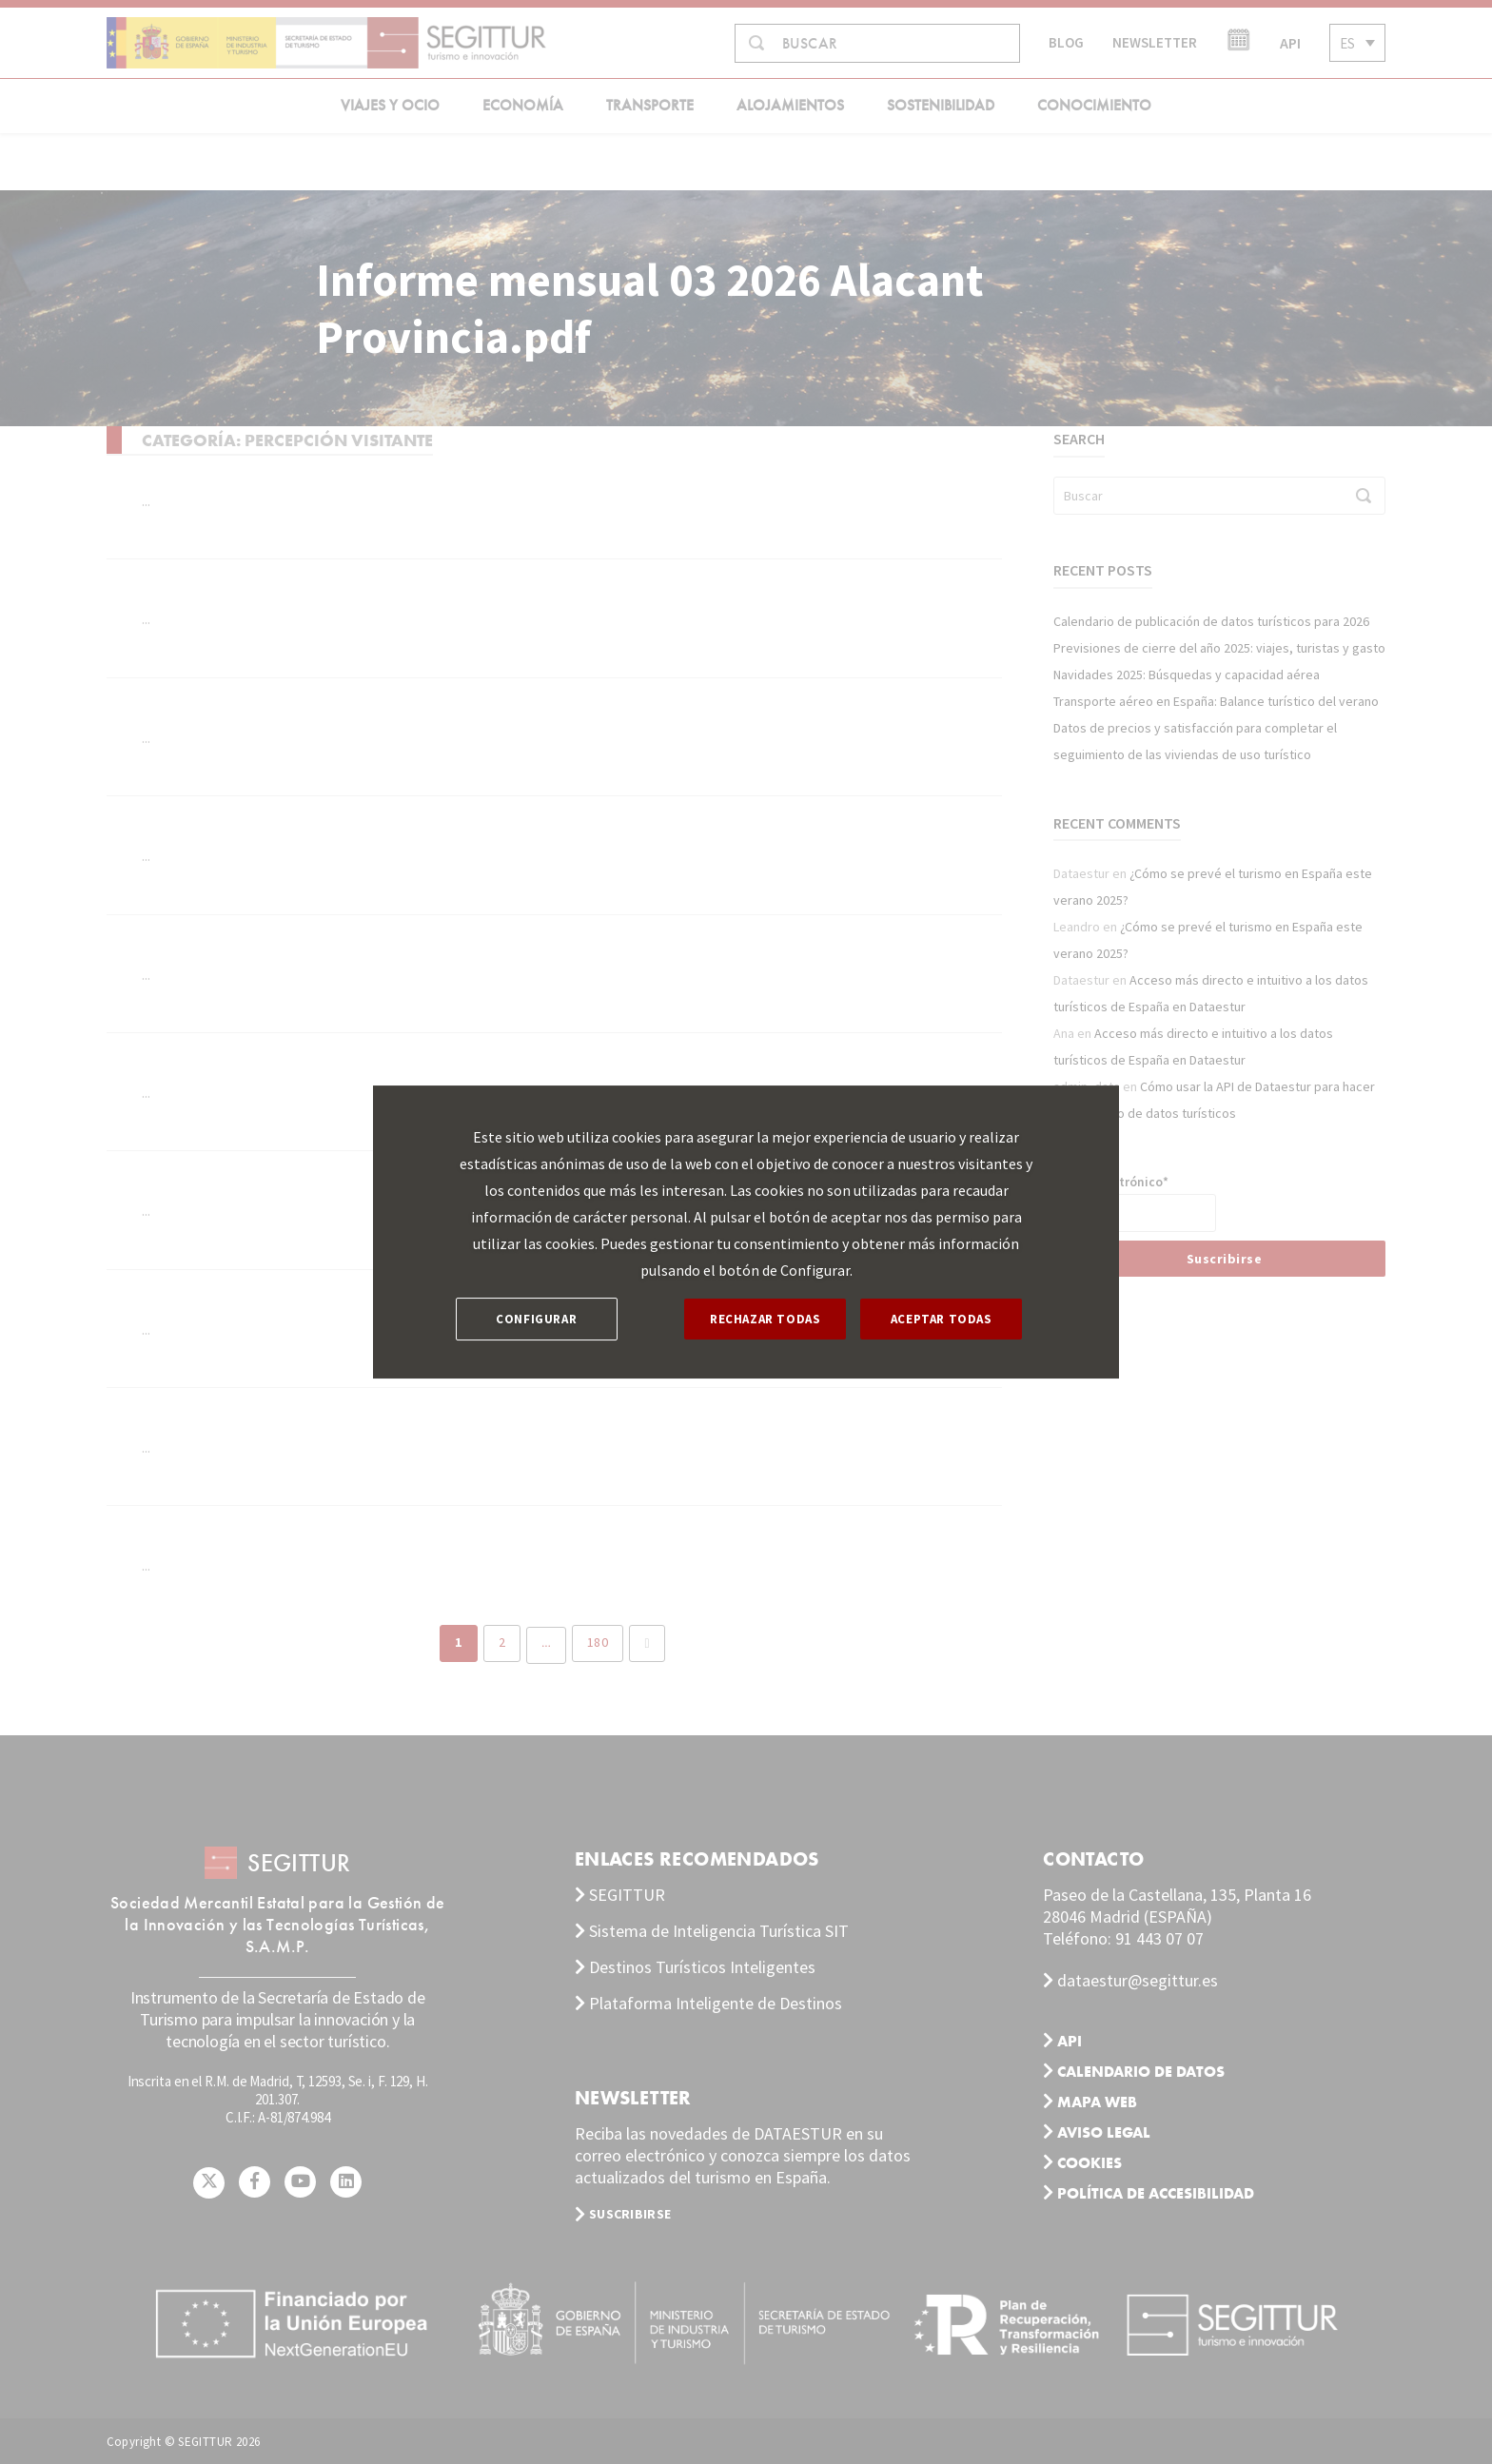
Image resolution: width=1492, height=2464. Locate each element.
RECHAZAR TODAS (765, 1319)
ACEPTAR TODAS (941, 1319)
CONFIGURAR (536, 1319)
